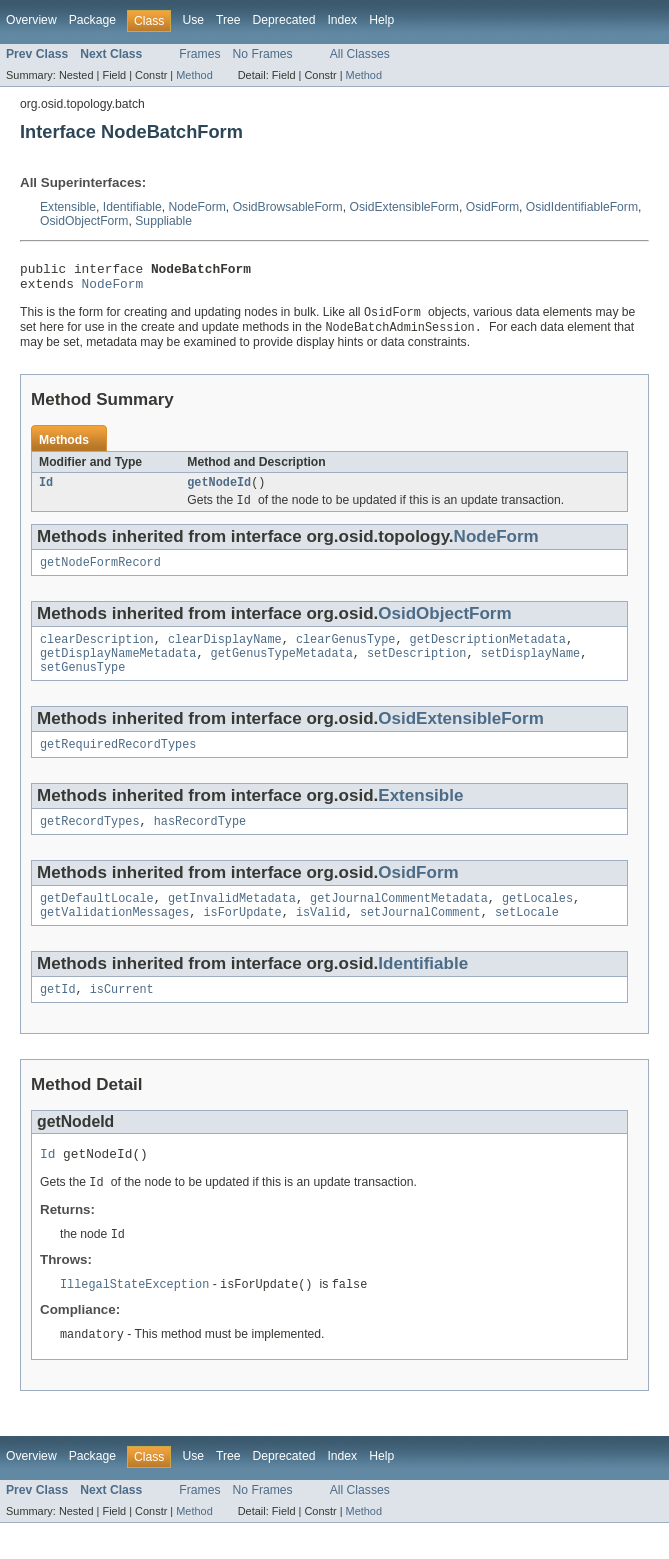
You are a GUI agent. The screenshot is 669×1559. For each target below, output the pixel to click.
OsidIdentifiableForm (582, 207)
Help (381, 20)
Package (92, 20)
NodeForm (196, 207)
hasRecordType (200, 844)
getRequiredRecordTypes (118, 765)
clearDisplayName (225, 654)
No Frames (263, 54)
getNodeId (219, 492)
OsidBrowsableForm (288, 207)
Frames (199, 54)
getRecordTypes (90, 844)
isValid (321, 939)
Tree (228, 20)
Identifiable (132, 207)
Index (342, 20)
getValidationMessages (114, 939)
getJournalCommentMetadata (399, 923)
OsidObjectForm (84, 221)
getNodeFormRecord (100, 575)
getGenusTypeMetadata (282, 670)
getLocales (537, 923)
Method (194, 75)
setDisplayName (531, 670)
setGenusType (82, 686)
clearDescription (97, 654)
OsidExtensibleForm (404, 207)
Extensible (68, 207)
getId (58, 1018)
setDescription (417, 670)
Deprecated (284, 20)
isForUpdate (242, 939)
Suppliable (163, 221)
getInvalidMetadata (232, 923)
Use (193, 20)
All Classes (360, 54)
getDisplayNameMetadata (118, 670)
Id (46, 492)
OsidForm (492, 207)
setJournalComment (420, 939)
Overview (31, 20)
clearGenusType (346, 654)
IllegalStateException (134, 1319)
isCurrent (122, 1018)
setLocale (527, 939)
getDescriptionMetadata (488, 654)
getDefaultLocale (97, 923)
